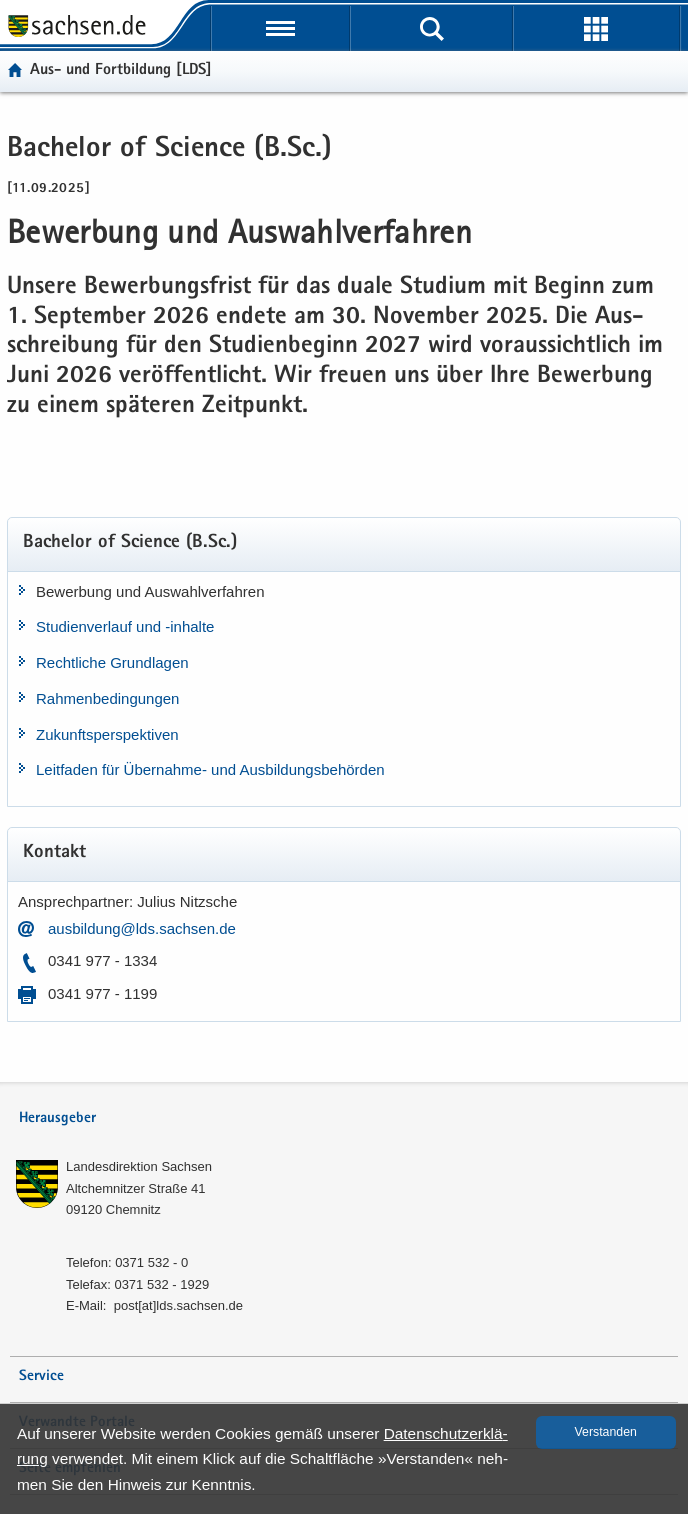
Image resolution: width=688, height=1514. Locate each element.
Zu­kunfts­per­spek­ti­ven (107, 734)
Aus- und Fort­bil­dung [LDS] (121, 71)
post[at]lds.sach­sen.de (178, 1305)
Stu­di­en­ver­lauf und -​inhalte (125, 626)
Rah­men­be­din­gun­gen (107, 698)
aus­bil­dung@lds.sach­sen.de (142, 928)
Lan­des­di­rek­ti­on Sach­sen (139, 1166)
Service (41, 1376)
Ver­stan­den (606, 1432)
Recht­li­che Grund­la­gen (112, 662)
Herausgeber (57, 1118)
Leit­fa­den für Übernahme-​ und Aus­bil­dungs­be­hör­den (210, 769)
